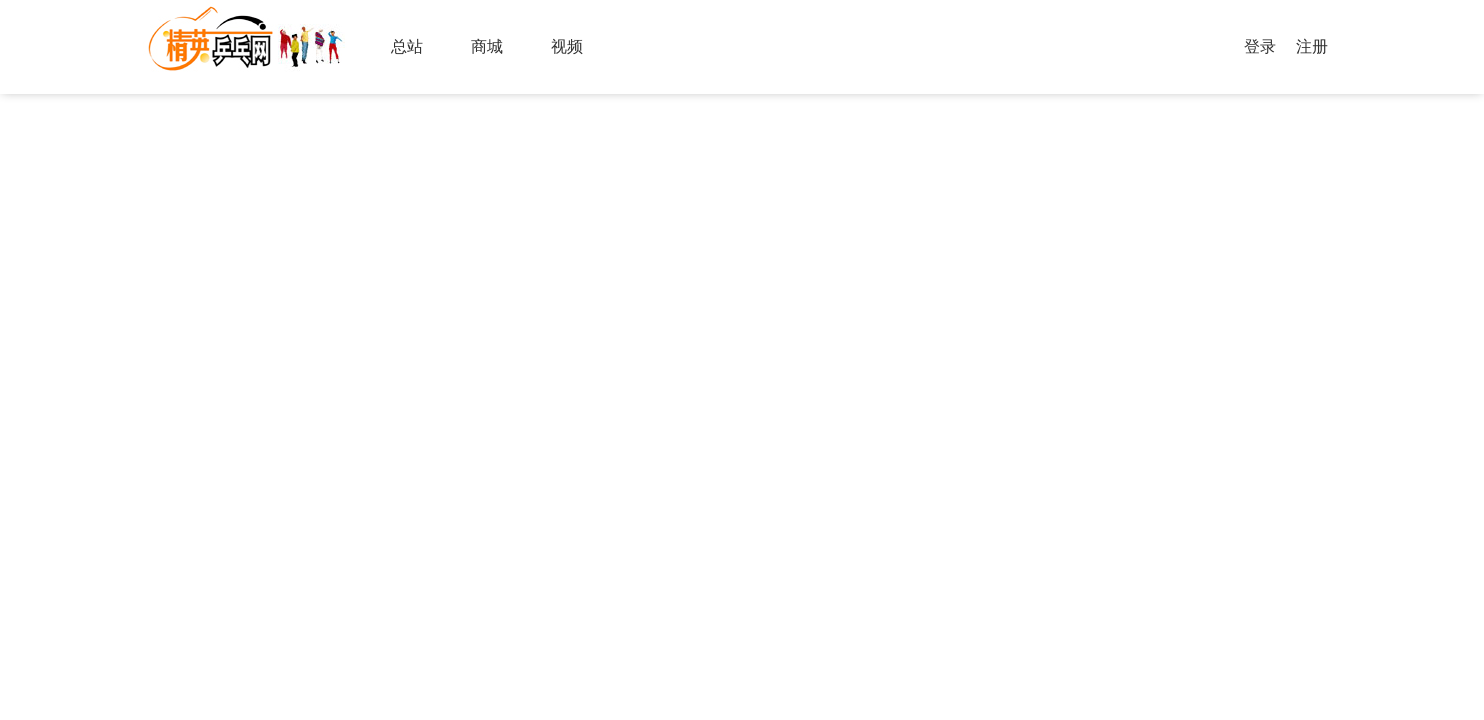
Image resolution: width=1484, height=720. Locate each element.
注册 (1312, 46)
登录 (1260, 46)
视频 (567, 46)
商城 (487, 46)
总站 (407, 46)
